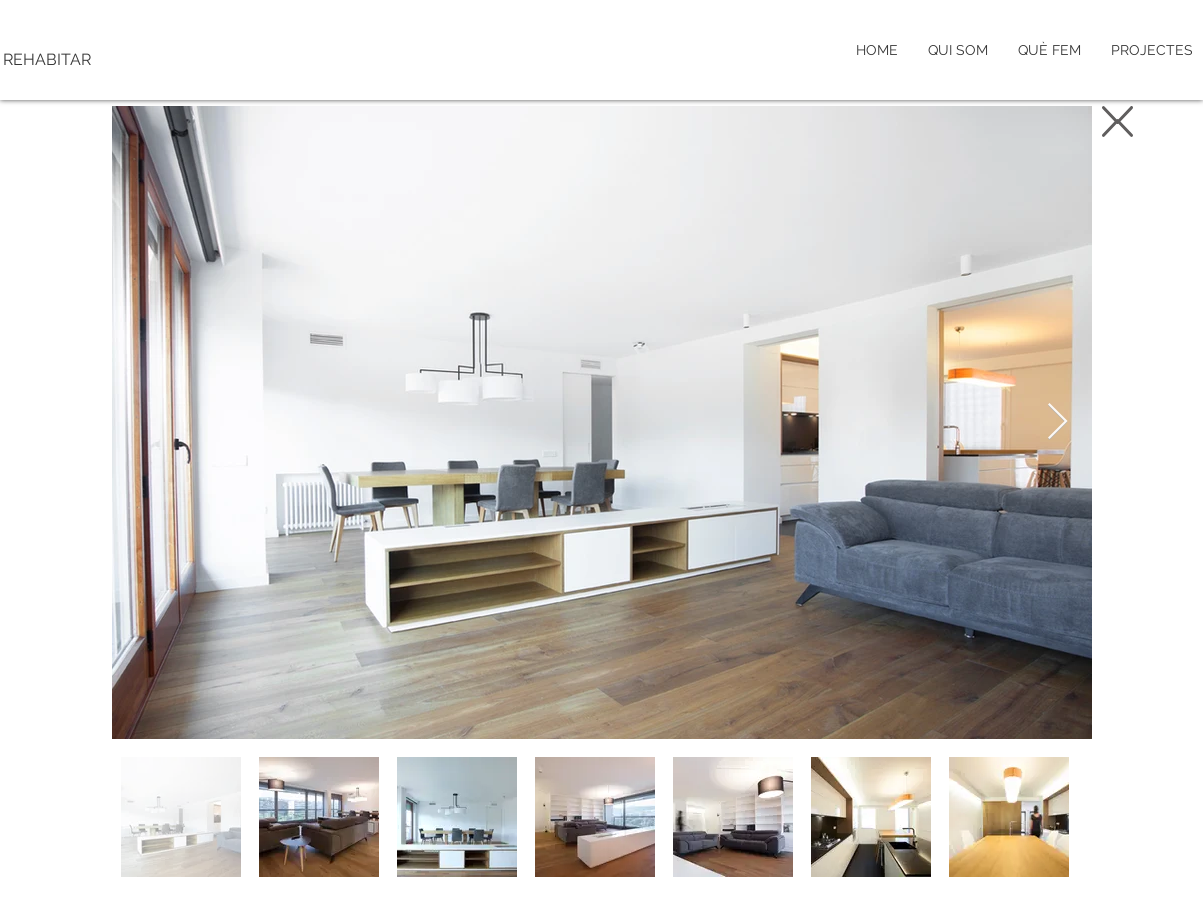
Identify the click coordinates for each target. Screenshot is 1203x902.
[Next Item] (1057, 422)
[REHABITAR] (133, 60)
